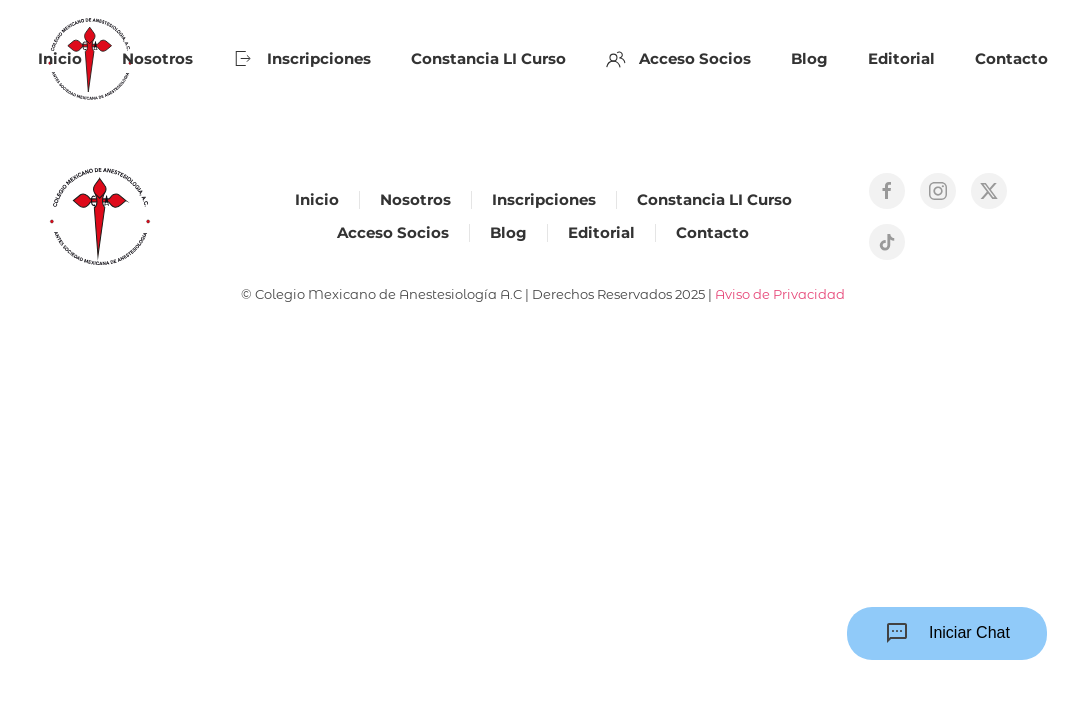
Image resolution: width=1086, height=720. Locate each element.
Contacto (1011, 58)
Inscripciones (302, 59)
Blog (809, 58)
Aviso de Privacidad (780, 294)
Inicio (60, 58)
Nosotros (415, 199)
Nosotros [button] (157, 58)
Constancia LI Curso (488, 58)
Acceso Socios (679, 59)
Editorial (901, 58)
